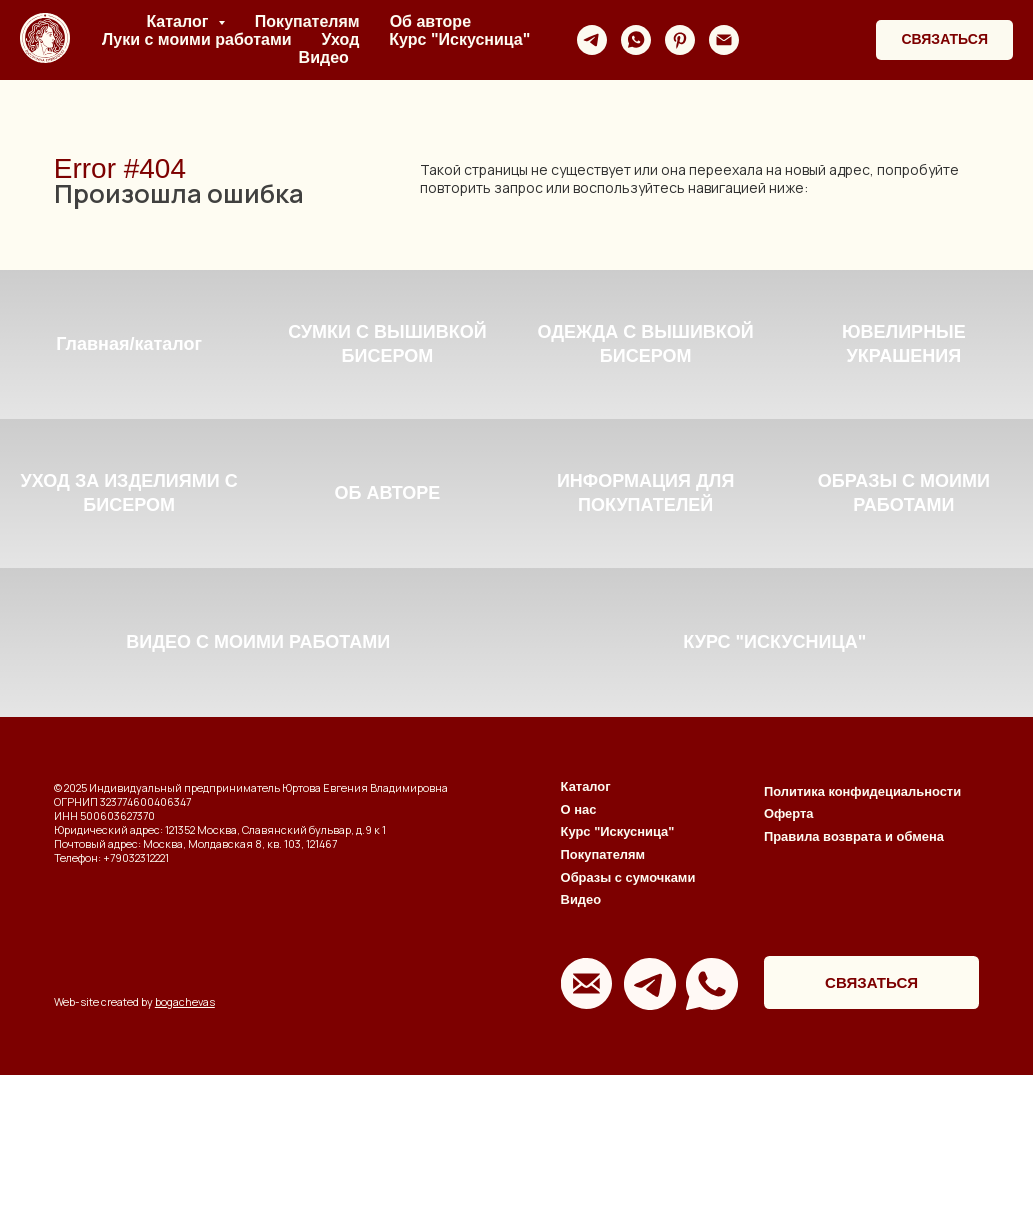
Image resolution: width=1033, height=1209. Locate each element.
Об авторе (430, 21)
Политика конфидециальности (862, 925)
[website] (768, 40)
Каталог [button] (179, 21)
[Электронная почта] (724, 40)
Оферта (789, 947)
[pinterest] (680, 40)
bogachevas (185, 1137)
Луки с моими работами (196, 39)
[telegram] (592, 40)
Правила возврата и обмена (854, 970)
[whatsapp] (636, 40)
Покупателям (307, 21)
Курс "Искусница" (459, 39)
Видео (324, 57)
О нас (579, 943)
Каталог (586, 921)
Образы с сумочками (628, 1011)
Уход (341, 39)
